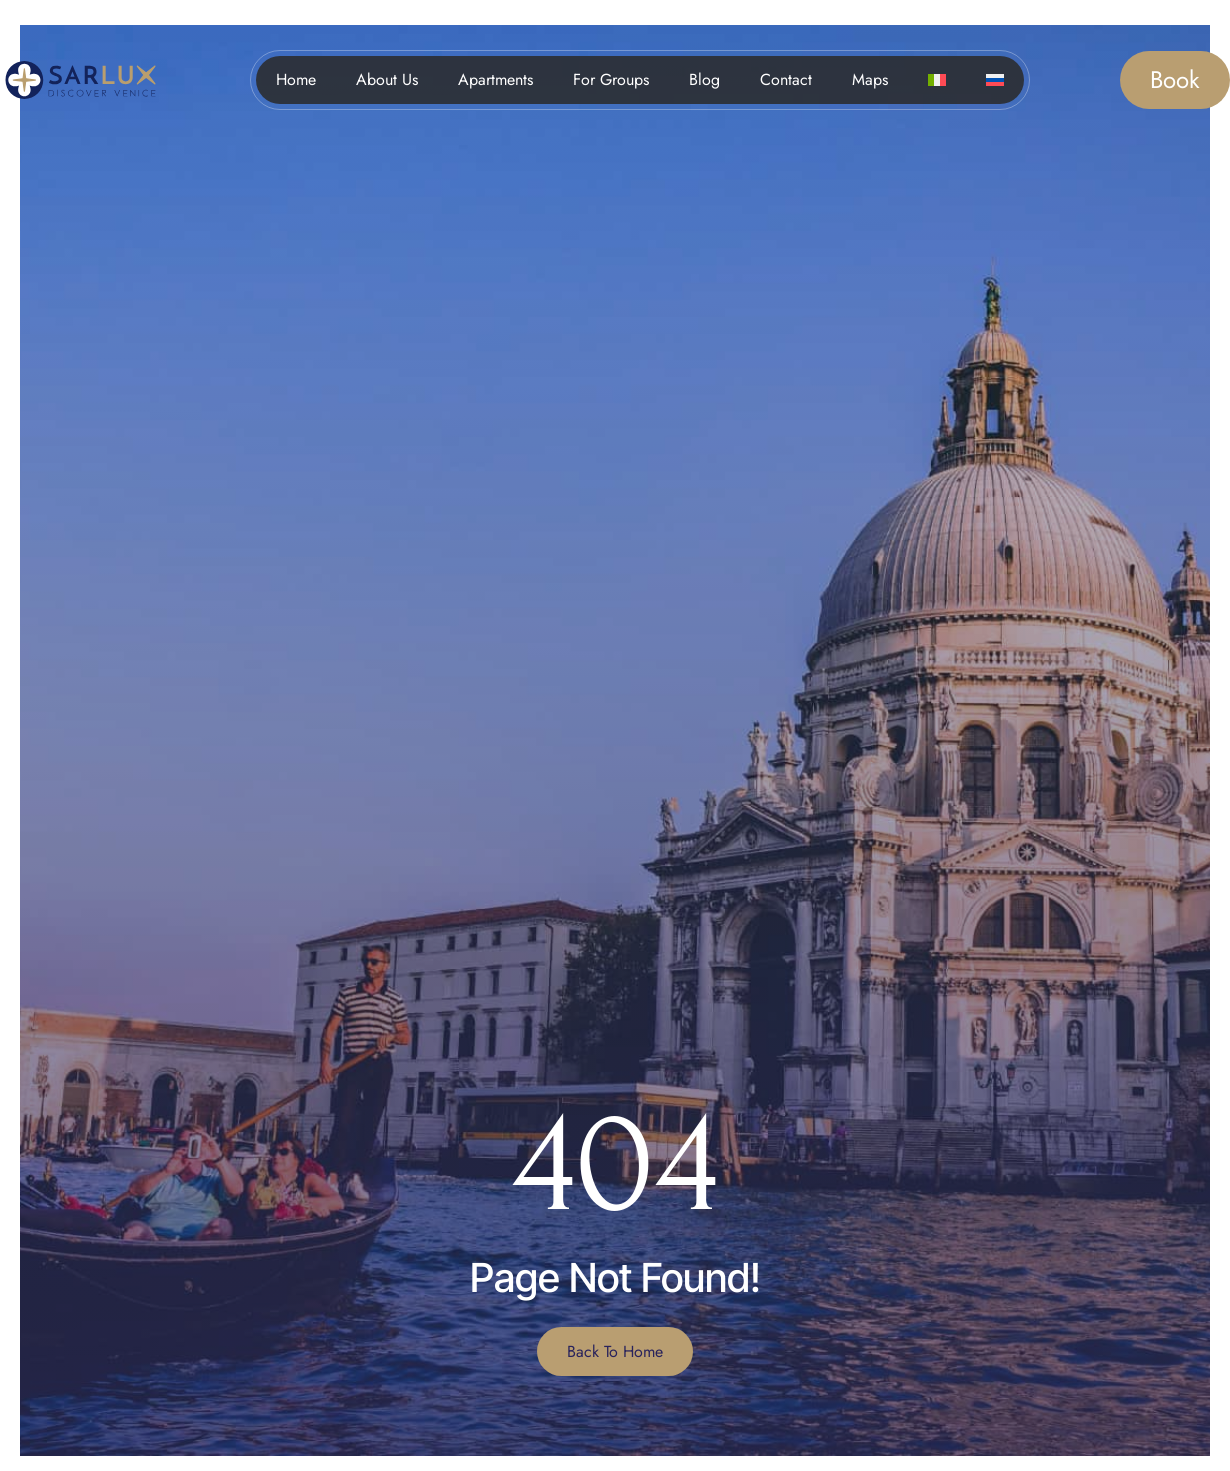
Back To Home (615, 1351)
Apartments (495, 79)
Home (296, 79)
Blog (704, 79)
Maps (870, 79)
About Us (387, 79)
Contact (786, 79)
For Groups (611, 79)
